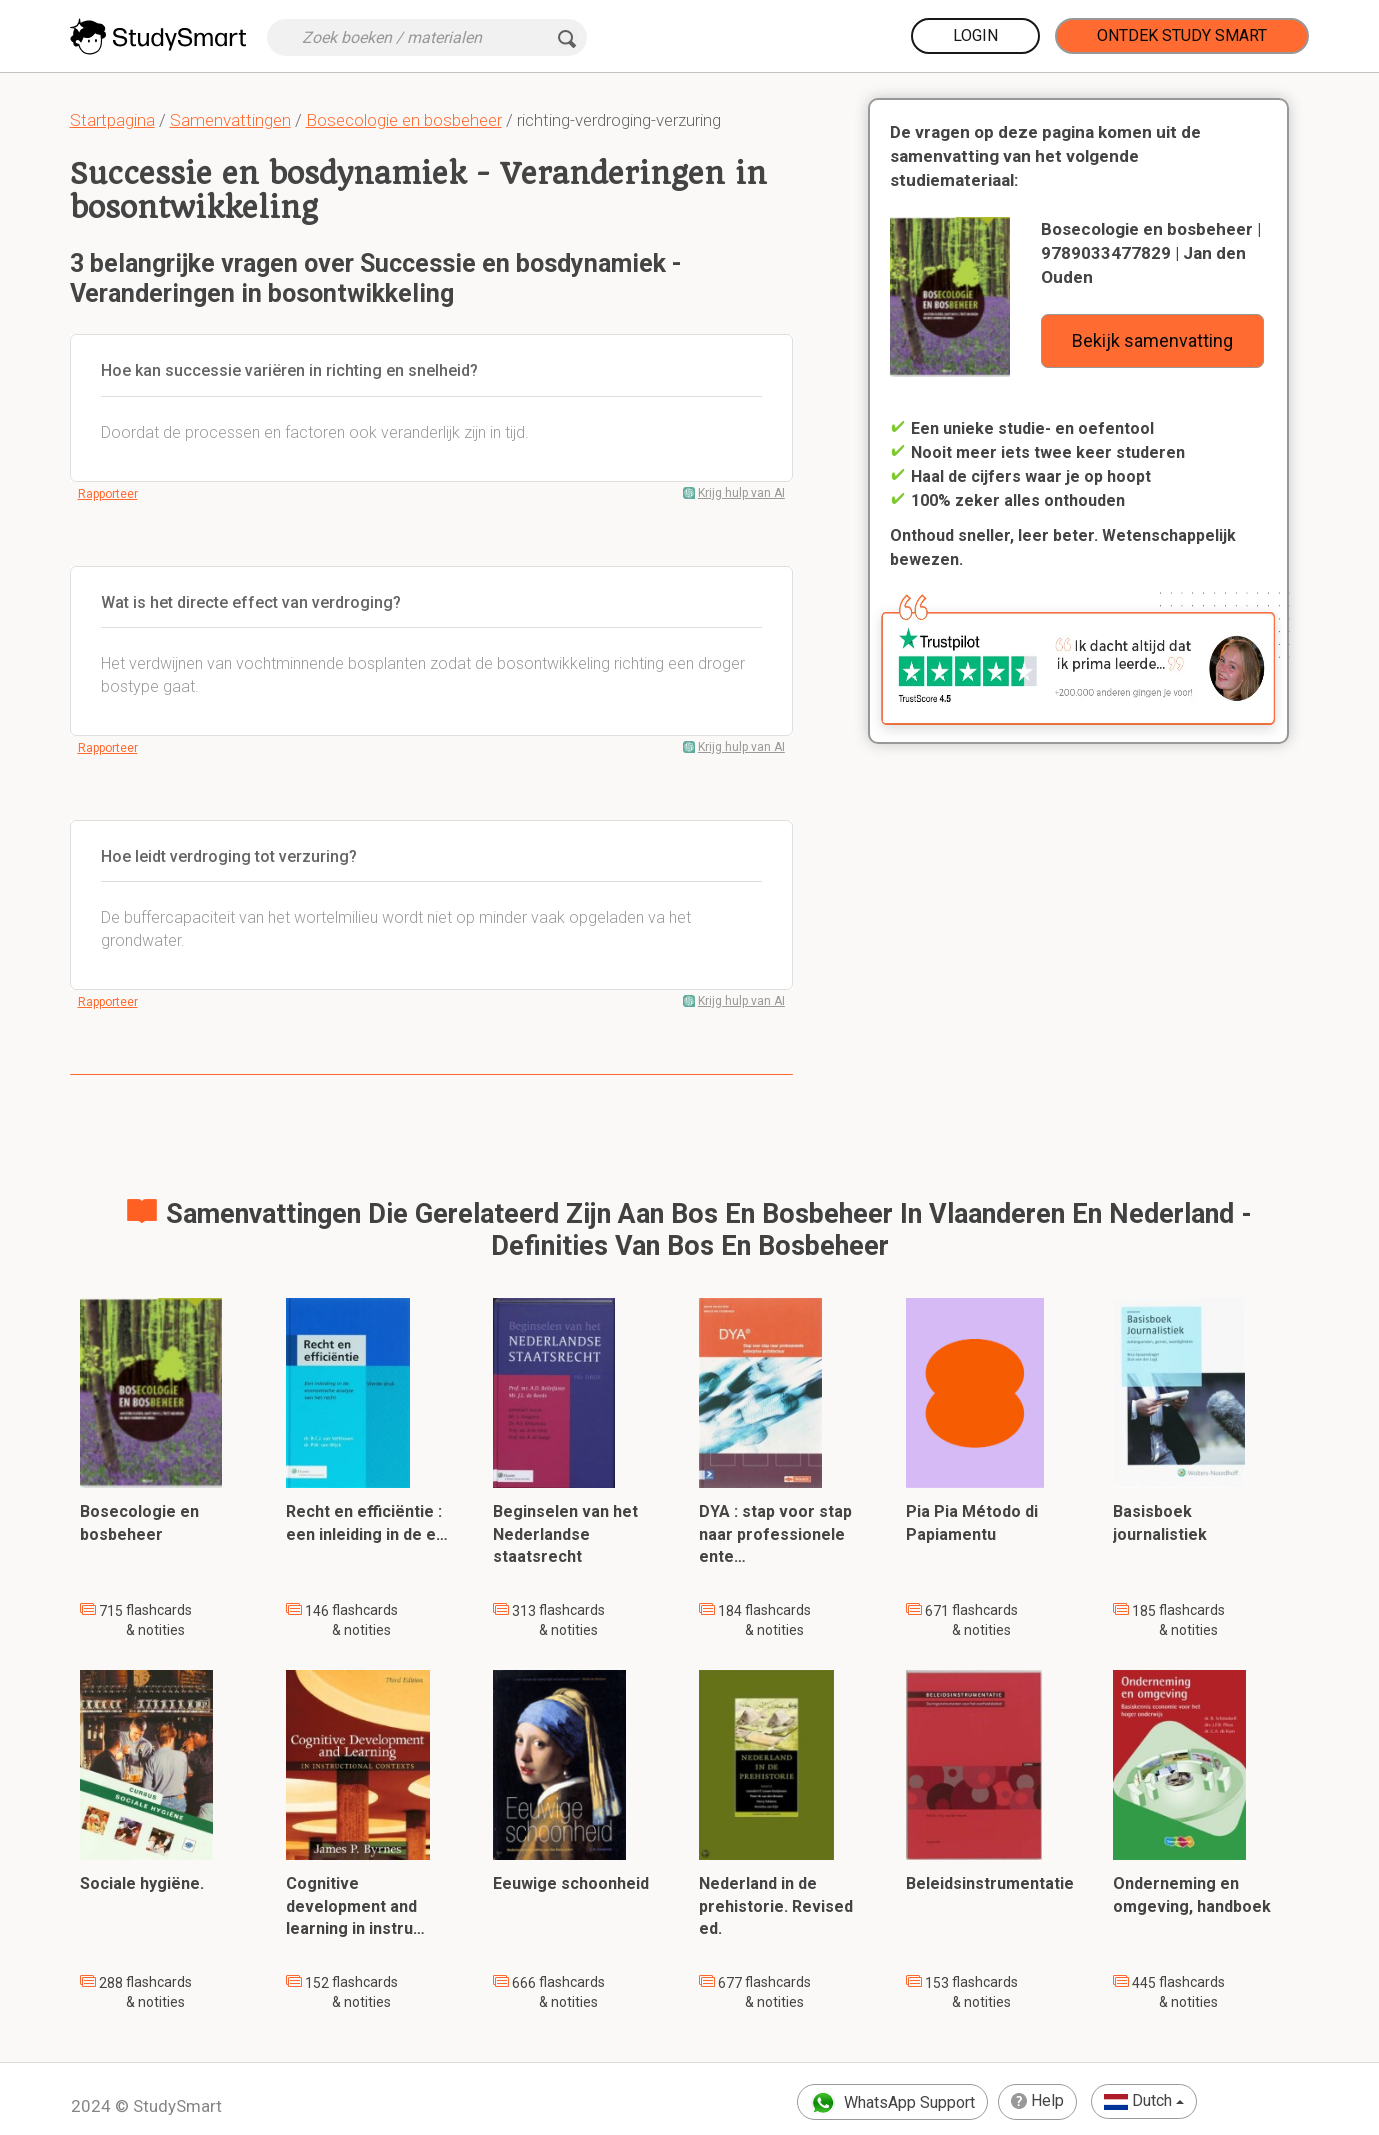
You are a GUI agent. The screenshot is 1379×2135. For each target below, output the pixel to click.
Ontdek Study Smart (1182, 35)
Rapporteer (108, 494)
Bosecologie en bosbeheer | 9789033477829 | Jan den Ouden (1151, 253)
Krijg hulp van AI (741, 493)
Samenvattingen (230, 120)
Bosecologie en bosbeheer (404, 120)
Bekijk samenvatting (1152, 340)
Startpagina (112, 120)
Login (975, 35)
